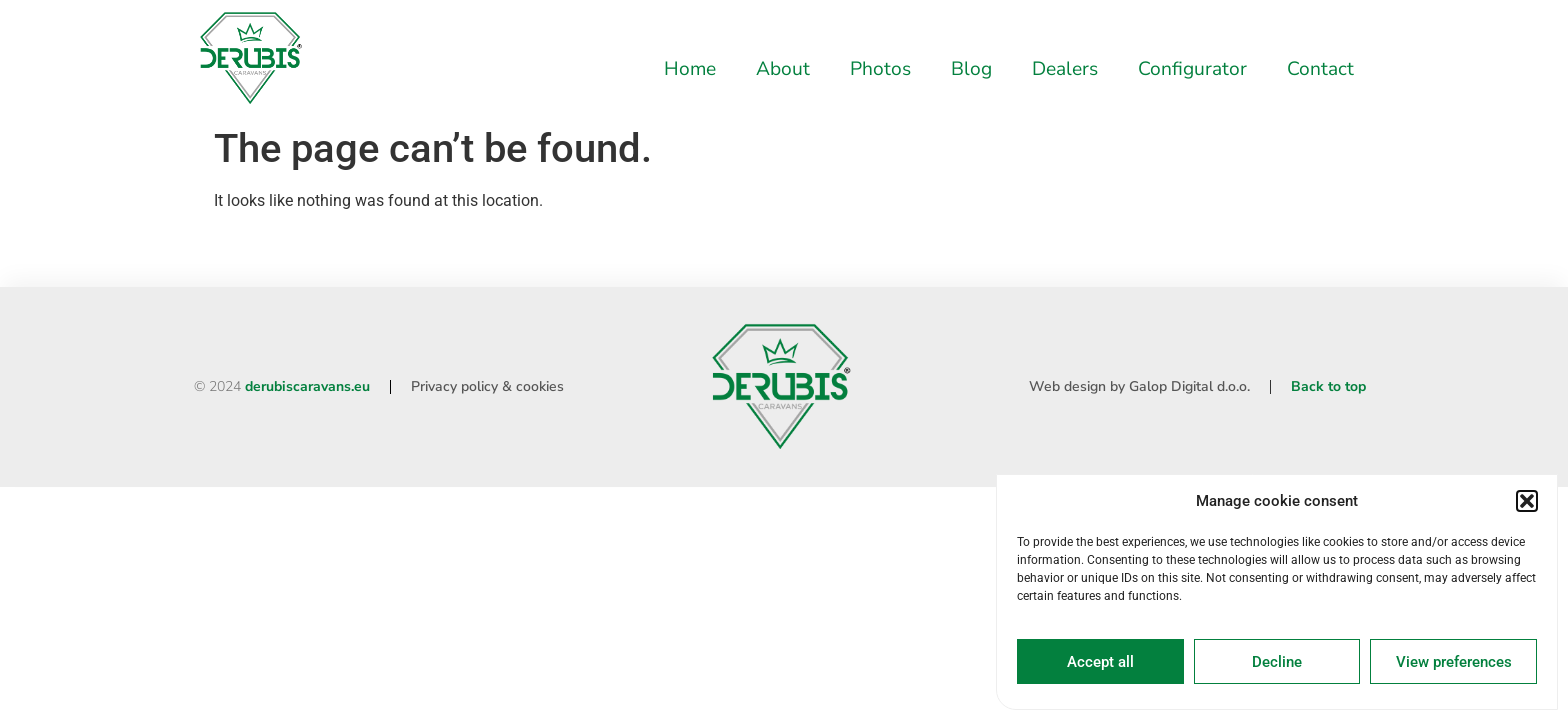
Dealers (1065, 69)
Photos (880, 69)
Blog (971, 69)
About (783, 69)
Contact (1320, 69)
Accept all (1100, 662)
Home (690, 69)
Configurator (1192, 69)
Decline (1277, 662)
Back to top (1328, 386)
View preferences (1454, 662)
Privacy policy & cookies (487, 386)
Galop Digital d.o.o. (1189, 386)
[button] (1527, 501)
